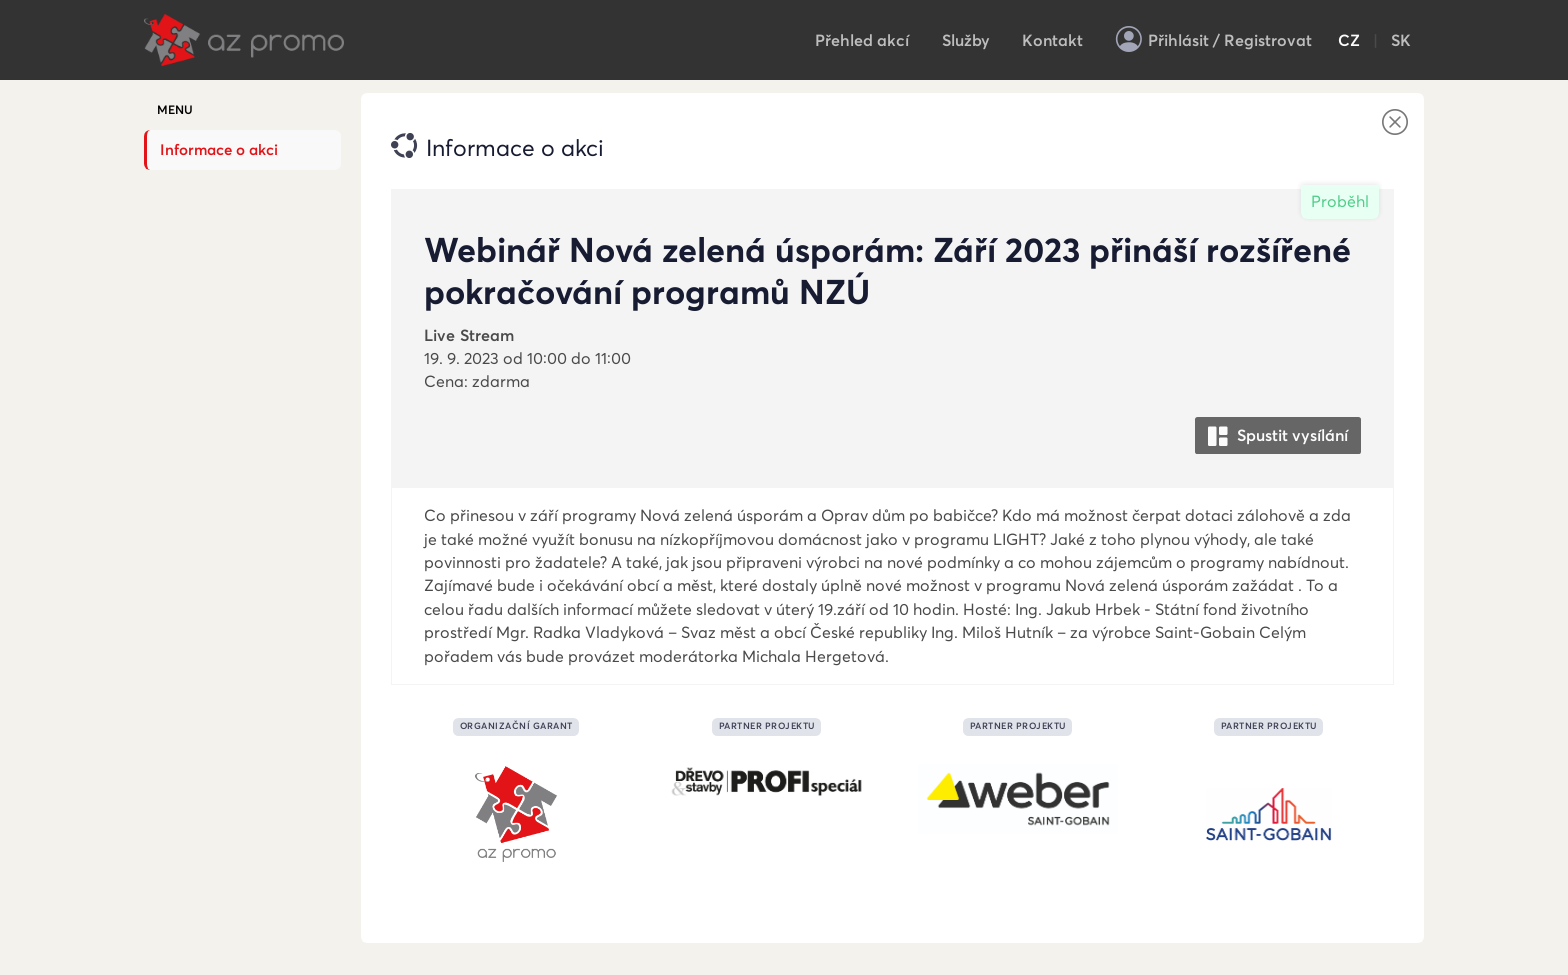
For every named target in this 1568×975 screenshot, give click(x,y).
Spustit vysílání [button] (1278, 436)
